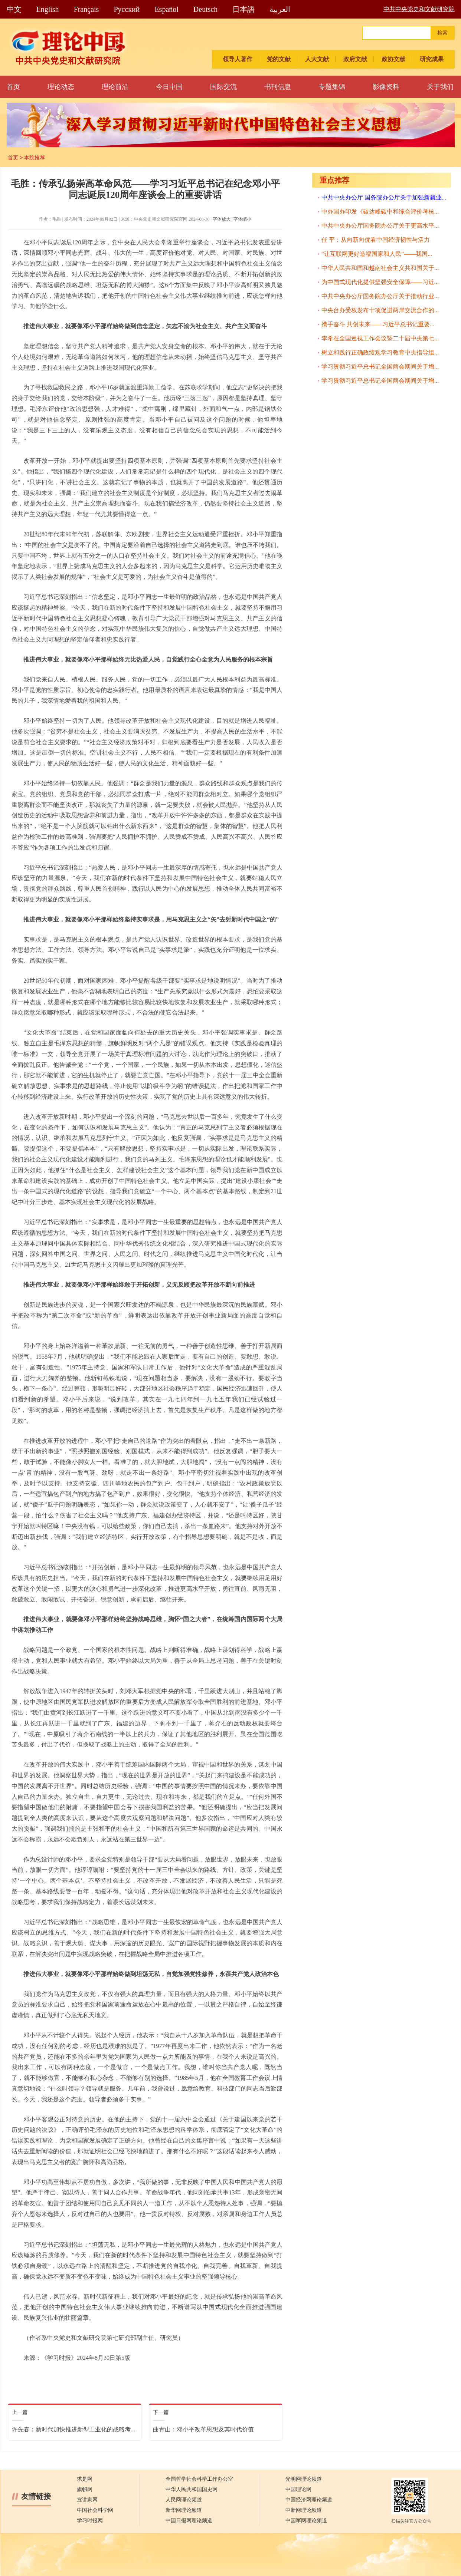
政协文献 (393, 59)
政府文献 (355, 59)
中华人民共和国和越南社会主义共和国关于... (380, 268)
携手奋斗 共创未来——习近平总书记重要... (377, 324)
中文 (14, 9)
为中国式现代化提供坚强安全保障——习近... (380, 282)
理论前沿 (115, 86)
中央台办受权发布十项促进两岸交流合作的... (380, 310)
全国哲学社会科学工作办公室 (199, 2479)
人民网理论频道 (184, 2500)
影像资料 (386, 86)
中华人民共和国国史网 (192, 2489)
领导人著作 (237, 59)
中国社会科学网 (95, 2510)
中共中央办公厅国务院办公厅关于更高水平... (380, 225)
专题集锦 (331, 86)
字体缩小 (242, 219)
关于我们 (440, 86)
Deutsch (205, 9)
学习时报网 (90, 2520)
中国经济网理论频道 (308, 2500)
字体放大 (221, 219)
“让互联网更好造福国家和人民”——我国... (376, 254)
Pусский (127, 9)
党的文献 (279, 59)
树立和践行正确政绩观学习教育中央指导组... (380, 352)
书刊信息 (277, 86)
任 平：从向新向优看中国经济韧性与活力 (375, 240)
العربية (279, 9)
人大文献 (317, 59)
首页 (13, 86)
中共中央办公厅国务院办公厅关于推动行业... (380, 296)
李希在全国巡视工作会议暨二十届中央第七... (380, 338)
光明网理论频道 (303, 2479)
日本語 (243, 9)
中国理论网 (298, 2489)
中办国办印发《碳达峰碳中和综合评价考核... (380, 211)
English (47, 9)
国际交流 (223, 86)
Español (166, 9)
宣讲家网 (87, 2500)
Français (86, 9)
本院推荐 (34, 158)
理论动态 (61, 86)
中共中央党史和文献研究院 (419, 9)
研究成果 (432, 59)
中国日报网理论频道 (189, 2520)
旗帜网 (84, 2489)
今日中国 (169, 86)
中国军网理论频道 (306, 2520)
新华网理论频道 (184, 2510)
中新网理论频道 (303, 2510)
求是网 (84, 2479)
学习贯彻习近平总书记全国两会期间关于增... (380, 366)
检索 (442, 33)
